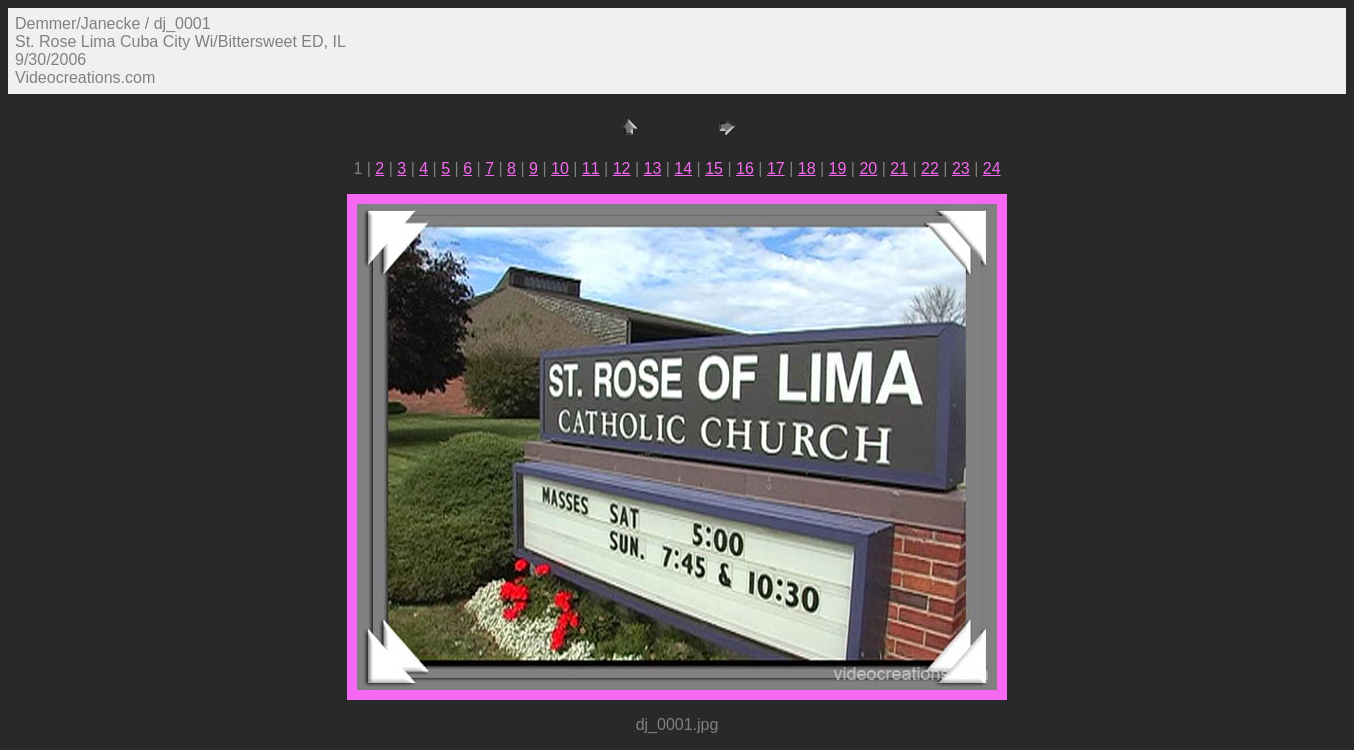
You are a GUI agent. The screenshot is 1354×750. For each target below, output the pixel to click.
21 (899, 168)
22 (930, 168)
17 (776, 168)
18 (807, 168)
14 (683, 168)
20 (868, 168)
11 (591, 168)
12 (622, 168)
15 (714, 168)
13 (653, 168)
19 (838, 168)
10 (560, 168)
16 (745, 168)
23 (961, 168)
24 (992, 168)
